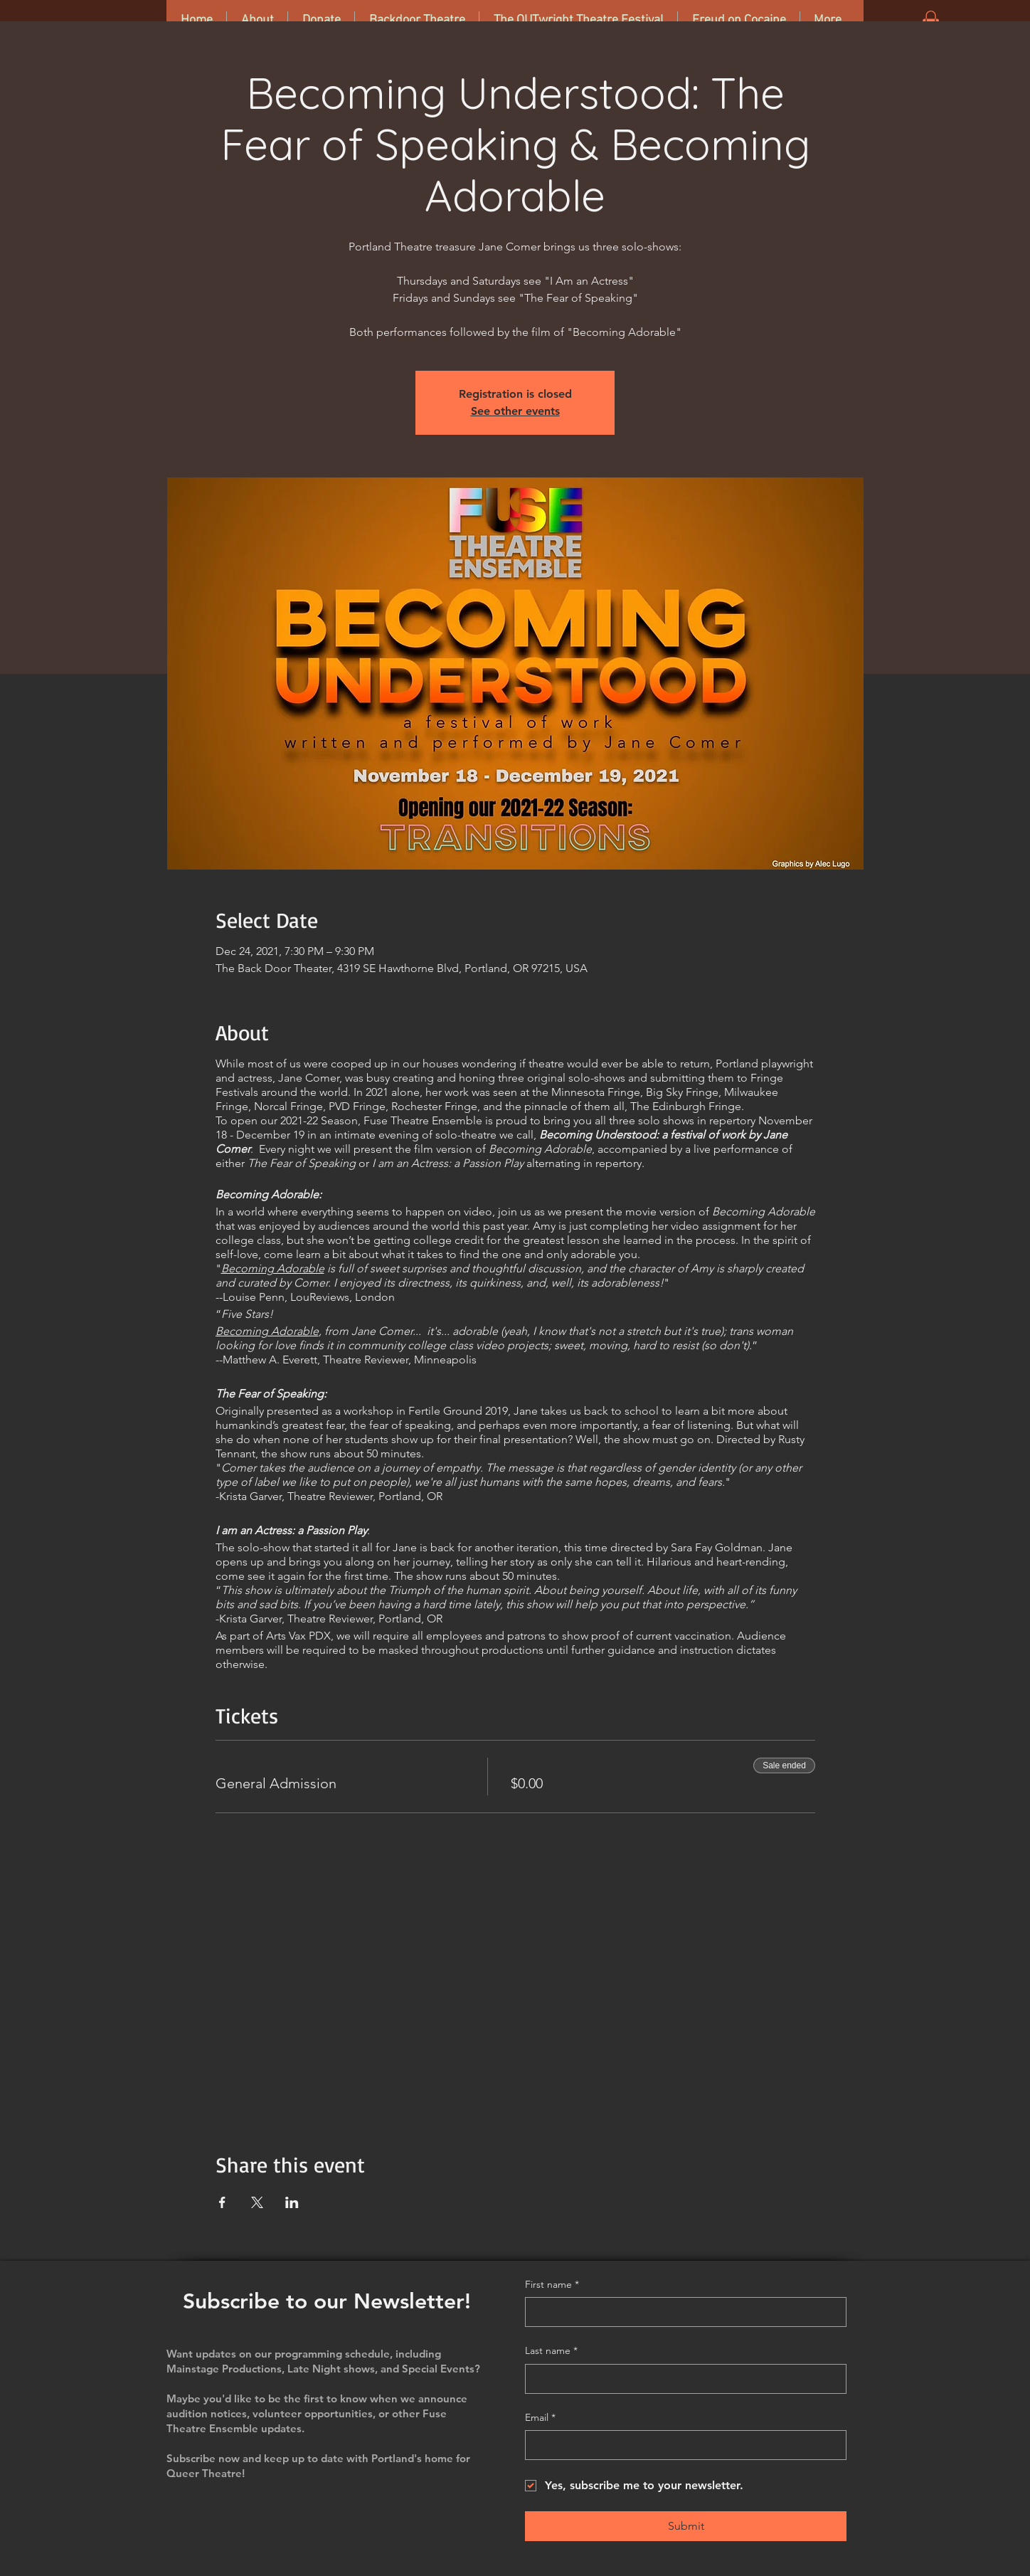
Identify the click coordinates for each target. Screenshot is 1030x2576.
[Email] (681, 2445)
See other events (515, 411)
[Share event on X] (257, 2202)
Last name (551, 2351)
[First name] (681, 2312)
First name (552, 2285)
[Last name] (681, 2379)
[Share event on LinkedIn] (292, 2202)
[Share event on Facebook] (222, 2202)
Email (540, 2418)
